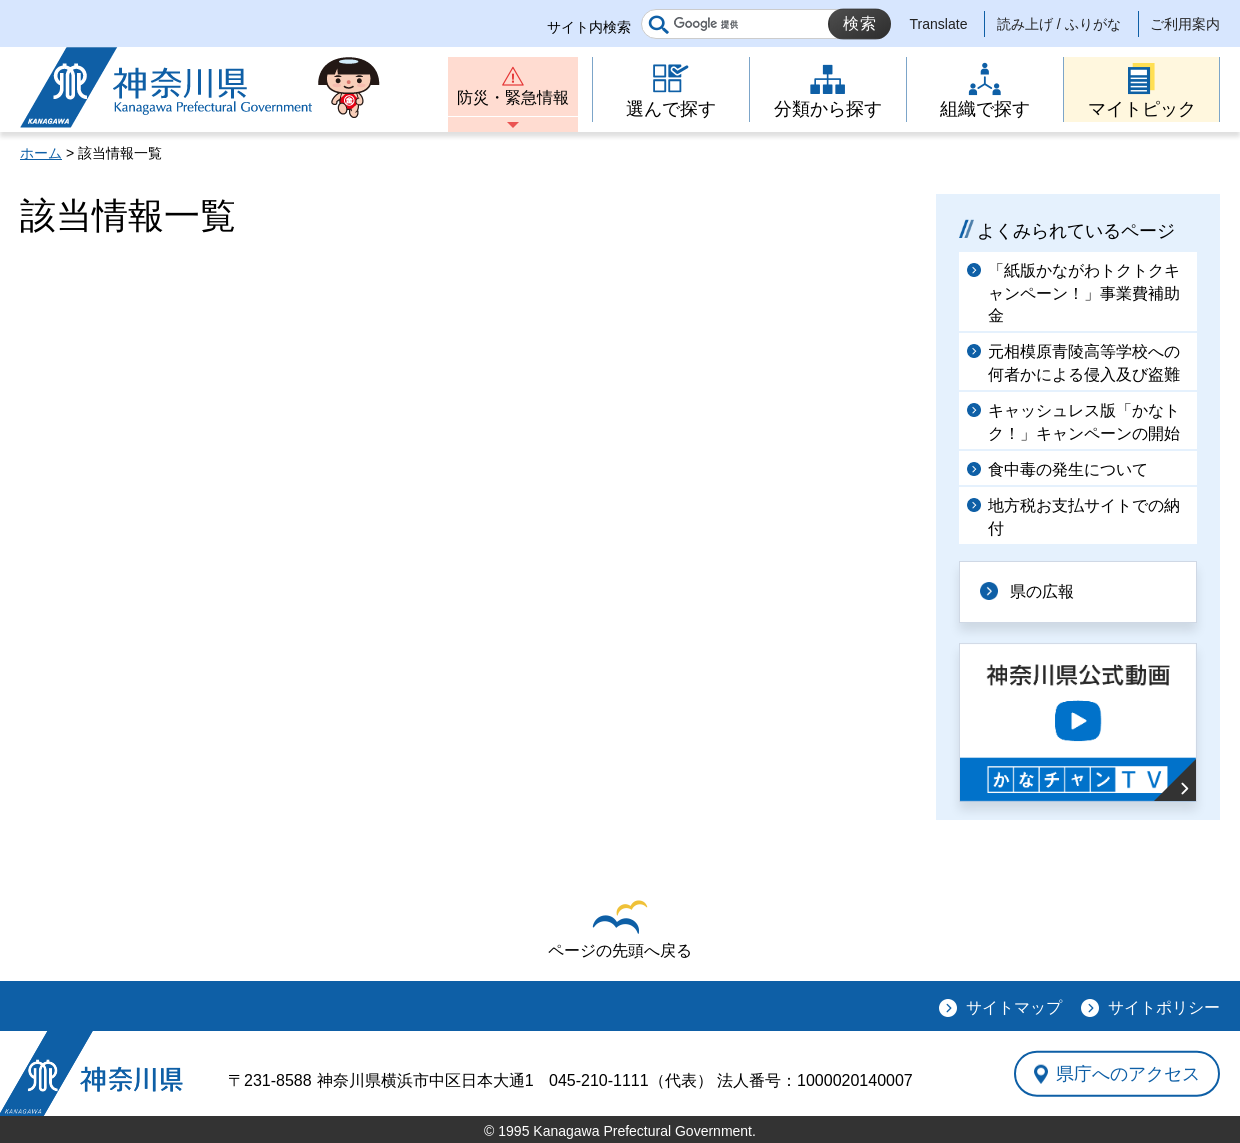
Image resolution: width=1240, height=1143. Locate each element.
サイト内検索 (589, 27)
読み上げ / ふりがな (1059, 24)
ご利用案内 (1185, 24)
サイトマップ (1014, 1007)
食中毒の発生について (1068, 469)
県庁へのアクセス (1128, 1073)
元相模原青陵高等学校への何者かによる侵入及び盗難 (1084, 362)
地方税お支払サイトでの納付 (1084, 516)
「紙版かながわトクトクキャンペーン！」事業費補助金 (1084, 293)
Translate (939, 24)
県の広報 (1042, 591)
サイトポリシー (1164, 1007)
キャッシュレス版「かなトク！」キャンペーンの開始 (1084, 421)
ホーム (41, 153)
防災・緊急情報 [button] (513, 97)
